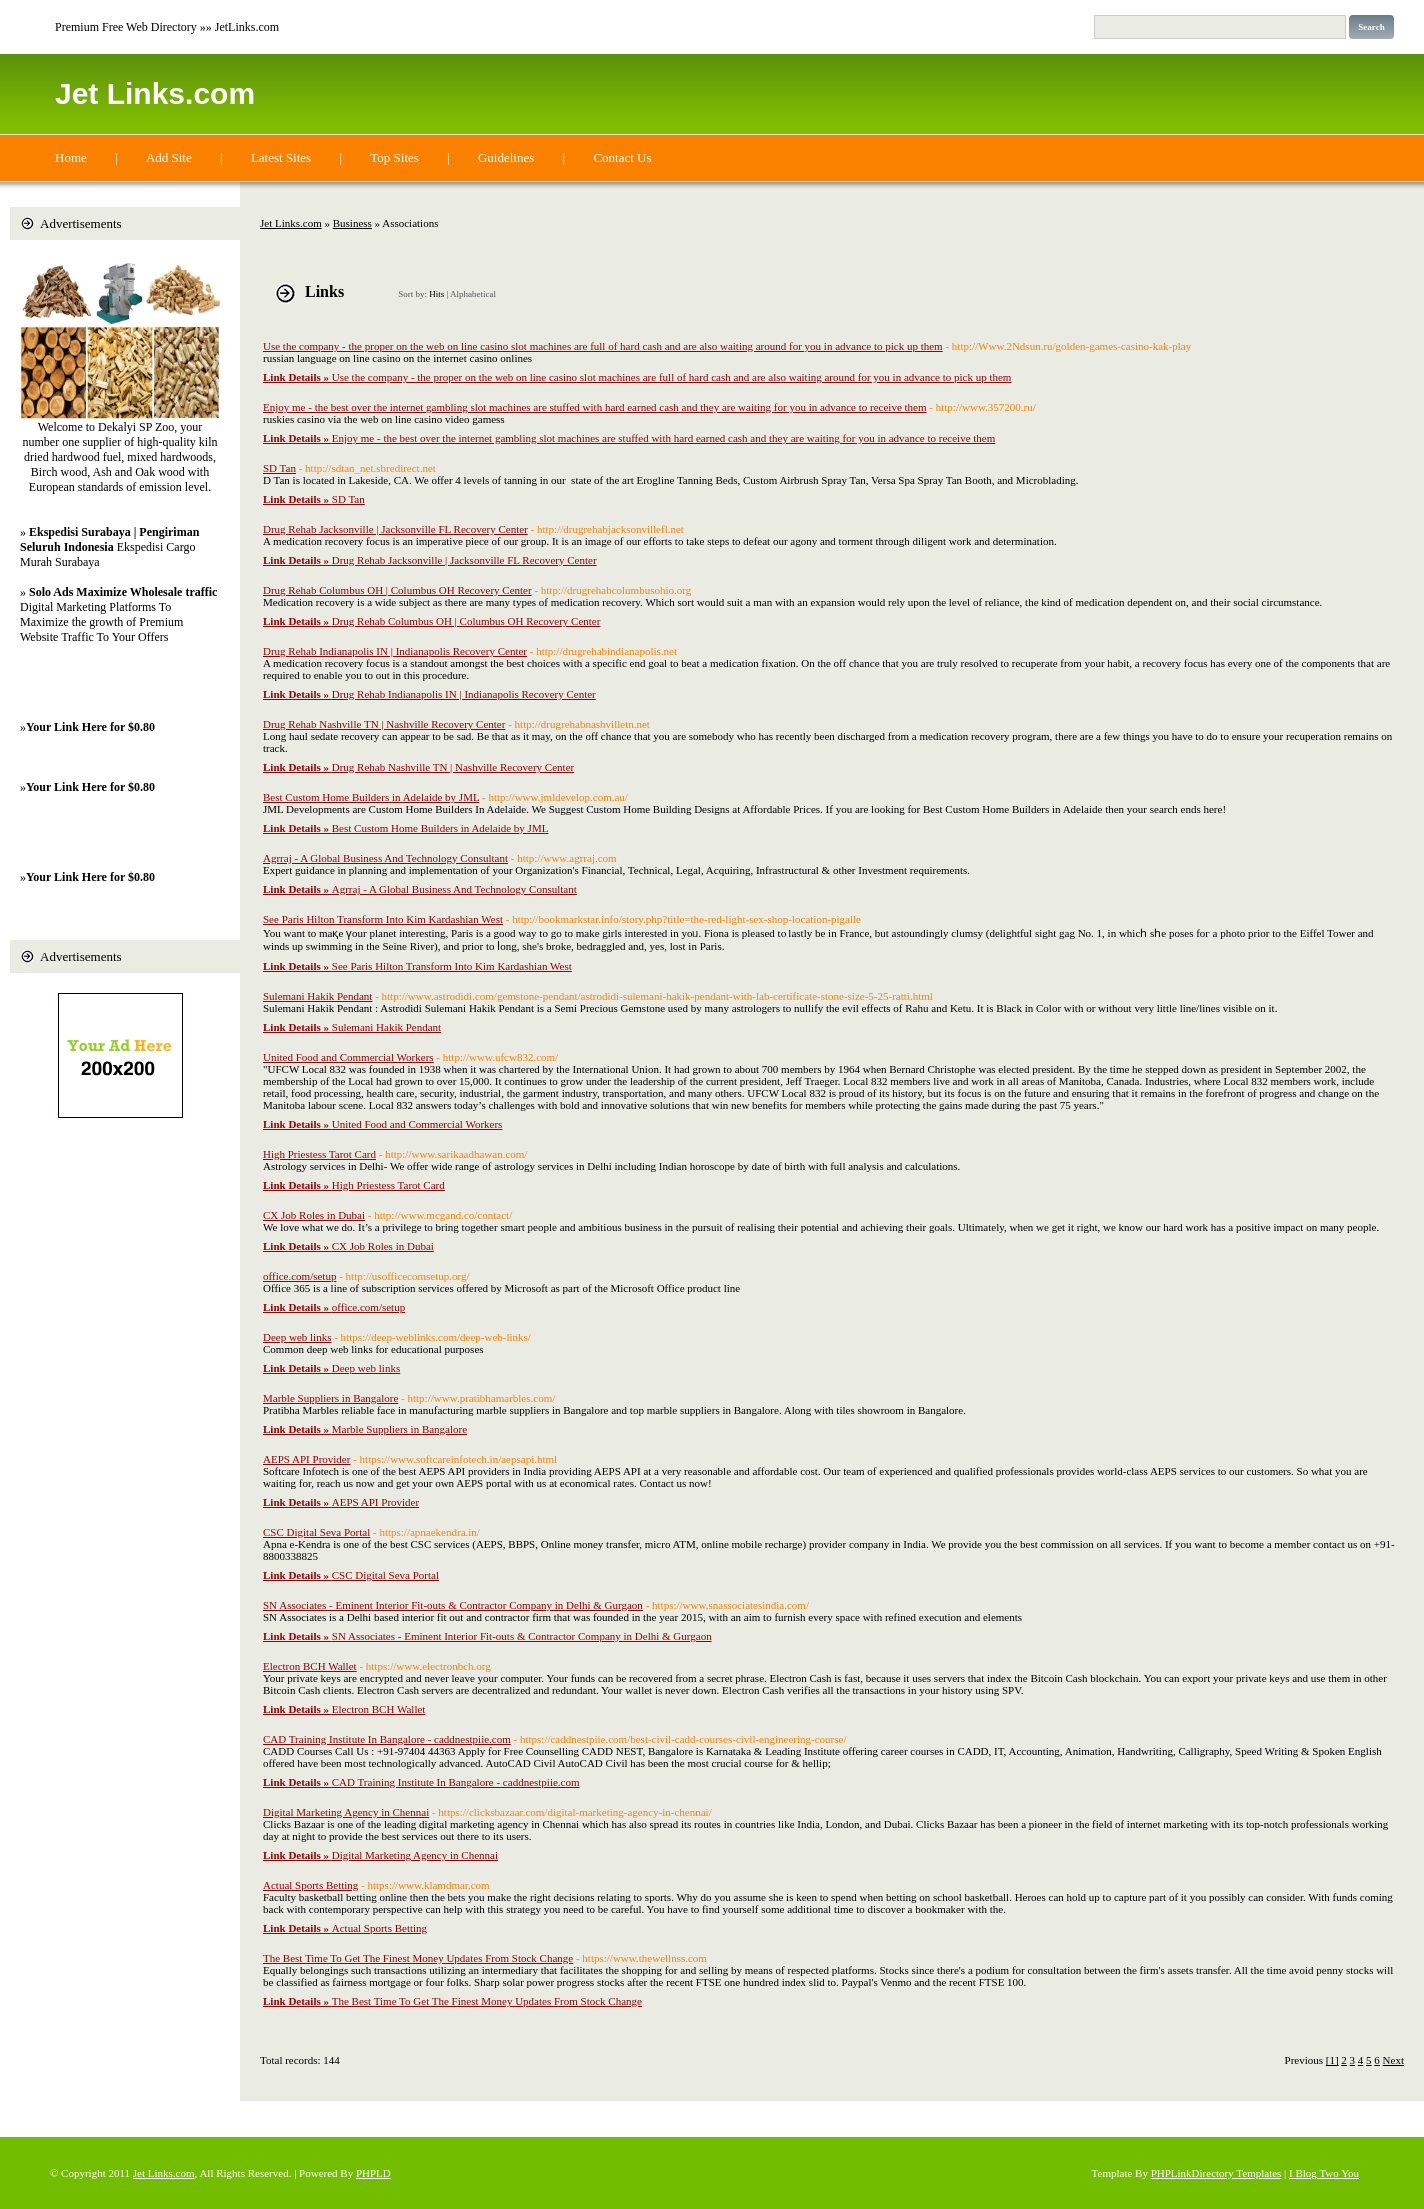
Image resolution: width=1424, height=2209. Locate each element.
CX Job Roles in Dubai (314, 1215)
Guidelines (506, 157)
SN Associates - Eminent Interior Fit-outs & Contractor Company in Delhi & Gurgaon (453, 1605)
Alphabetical (473, 294)
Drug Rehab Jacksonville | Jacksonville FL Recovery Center (395, 529)
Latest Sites (281, 157)
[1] (1332, 2060)
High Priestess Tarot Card (319, 1154)
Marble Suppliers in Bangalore (330, 1398)
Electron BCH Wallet (310, 1666)
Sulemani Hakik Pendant (317, 996)
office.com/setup (299, 1276)
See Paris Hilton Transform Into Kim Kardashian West (383, 919)
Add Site (169, 157)
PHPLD (373, 2173)
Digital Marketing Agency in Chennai (346, 1812)
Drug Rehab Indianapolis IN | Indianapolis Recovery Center (395, 651)
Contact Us (622, 157)
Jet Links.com (155, 93)
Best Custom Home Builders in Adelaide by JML (371, 797)
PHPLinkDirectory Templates (1216, 2173)
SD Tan (279, 468)
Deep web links (297, 1337)
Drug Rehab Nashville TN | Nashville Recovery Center (384, 724)
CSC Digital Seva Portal (316, 1532)
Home (71, 157)
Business (352, 223)
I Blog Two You (1324, 2173)
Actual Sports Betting (310, 1885)
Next (1393, 2060)
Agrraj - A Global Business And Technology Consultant (385, 858)
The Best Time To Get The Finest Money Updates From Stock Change (418, 1958)
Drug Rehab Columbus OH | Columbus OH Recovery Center (397, 590)
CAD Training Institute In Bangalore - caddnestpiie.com (387, 1739)
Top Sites (394, 157)
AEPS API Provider (306, 1459)
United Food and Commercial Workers (348, 1057)
